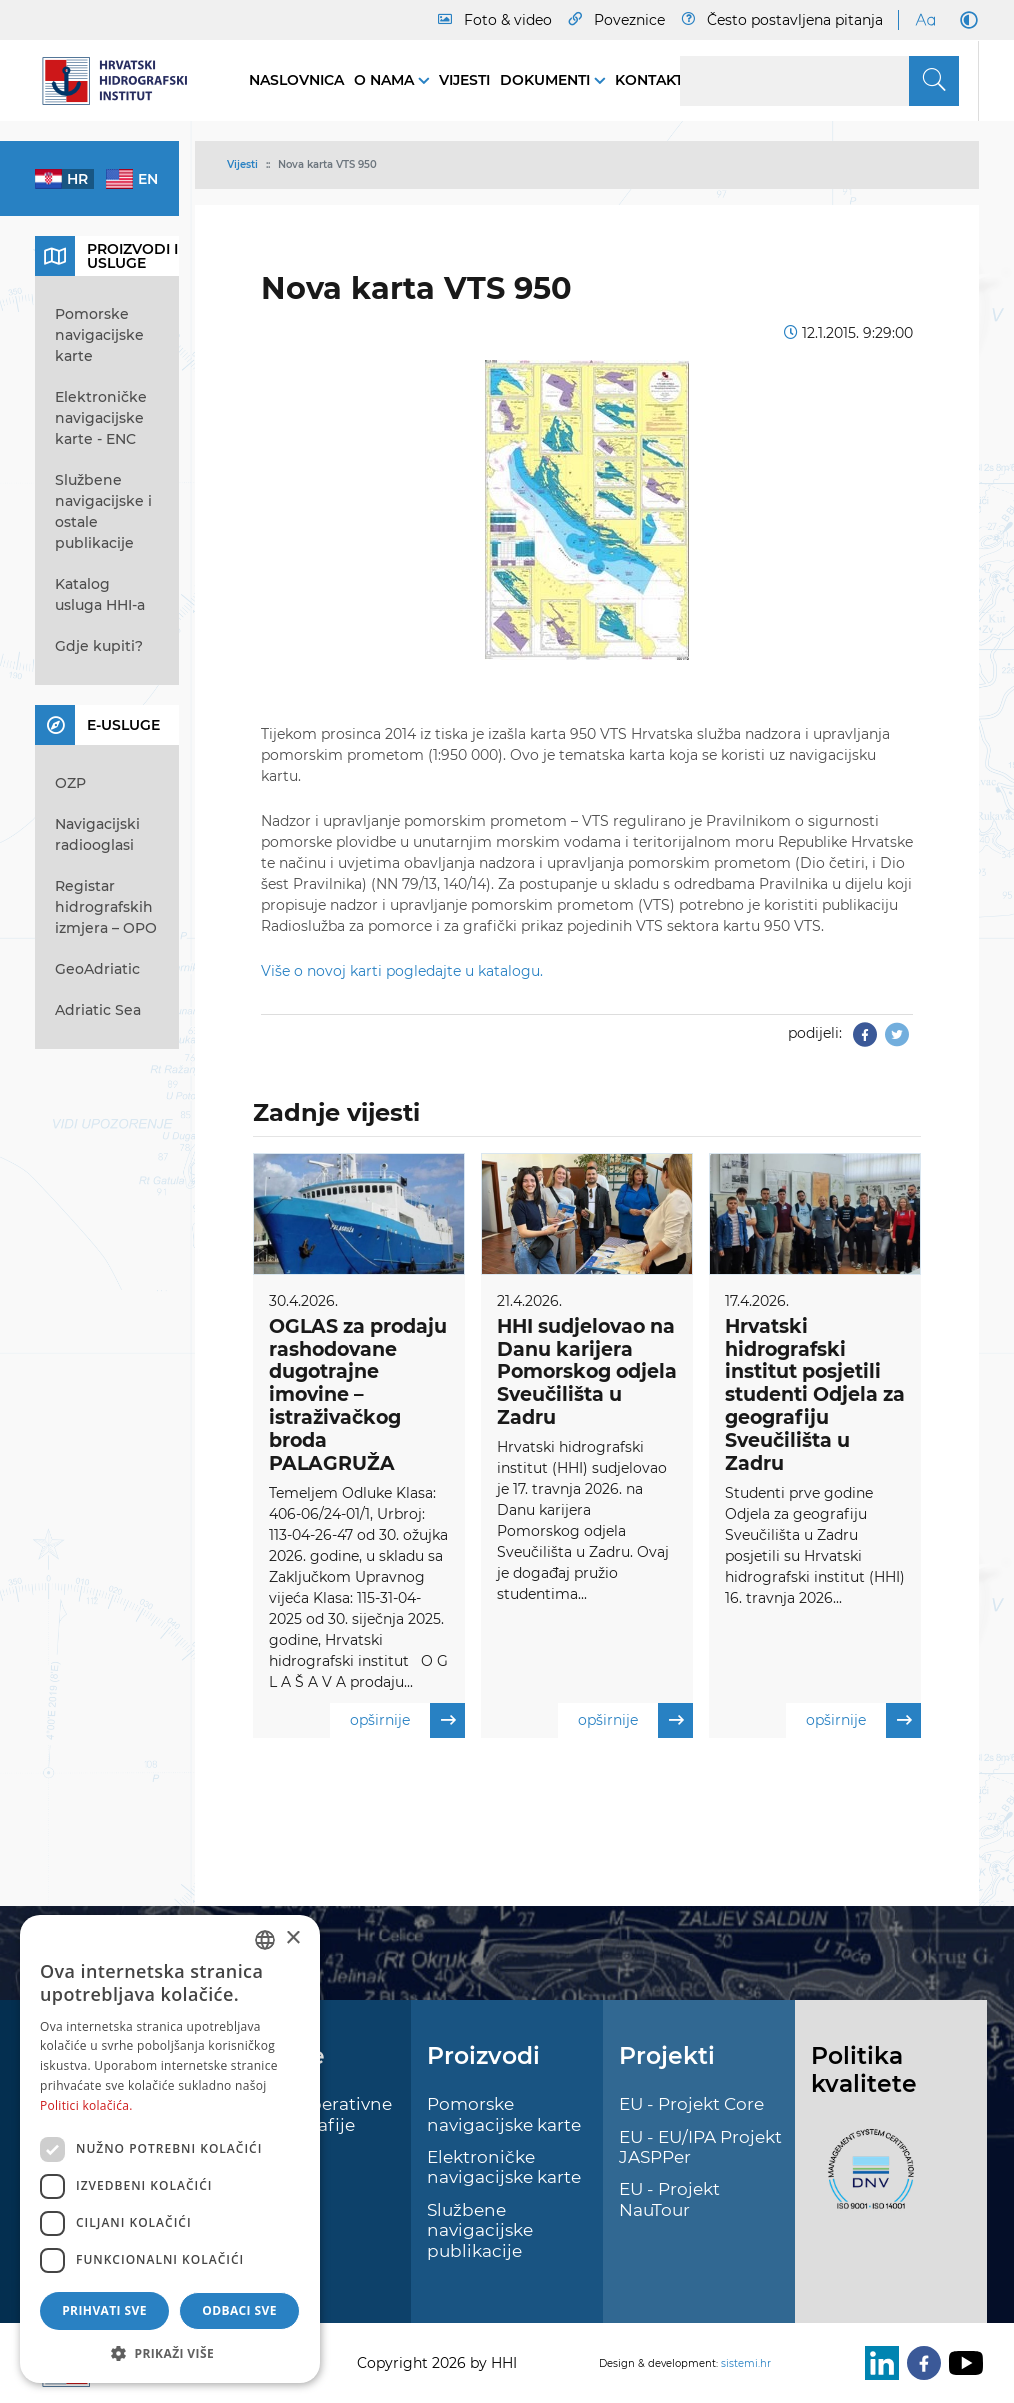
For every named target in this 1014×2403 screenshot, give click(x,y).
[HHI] (122, 81)
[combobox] (265, 1940)
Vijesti (464, 80)
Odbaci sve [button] (239, 2310)
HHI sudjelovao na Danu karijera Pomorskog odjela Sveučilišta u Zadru (587, 1372)
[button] (170, 2353)
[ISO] (866, 2181)
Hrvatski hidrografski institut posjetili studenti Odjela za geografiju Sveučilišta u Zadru (815, 1395)
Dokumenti (547, 80)
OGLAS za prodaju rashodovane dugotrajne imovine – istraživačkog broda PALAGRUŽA (358, 1395)
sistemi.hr (746, 2363)
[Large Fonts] (925, 20)
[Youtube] (962, 2363)
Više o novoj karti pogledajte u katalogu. (402, 971)
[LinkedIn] (878, 2363)
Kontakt (649, 80)
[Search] (819, 81)
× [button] (292, 1938)
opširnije (407, 1720)
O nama (386, 80)
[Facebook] (920, 2363)
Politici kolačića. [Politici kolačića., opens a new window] (86, 2105)
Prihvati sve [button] (104, 2310)
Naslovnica (296, 80)
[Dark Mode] (965, 20)
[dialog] (170, 2149)
